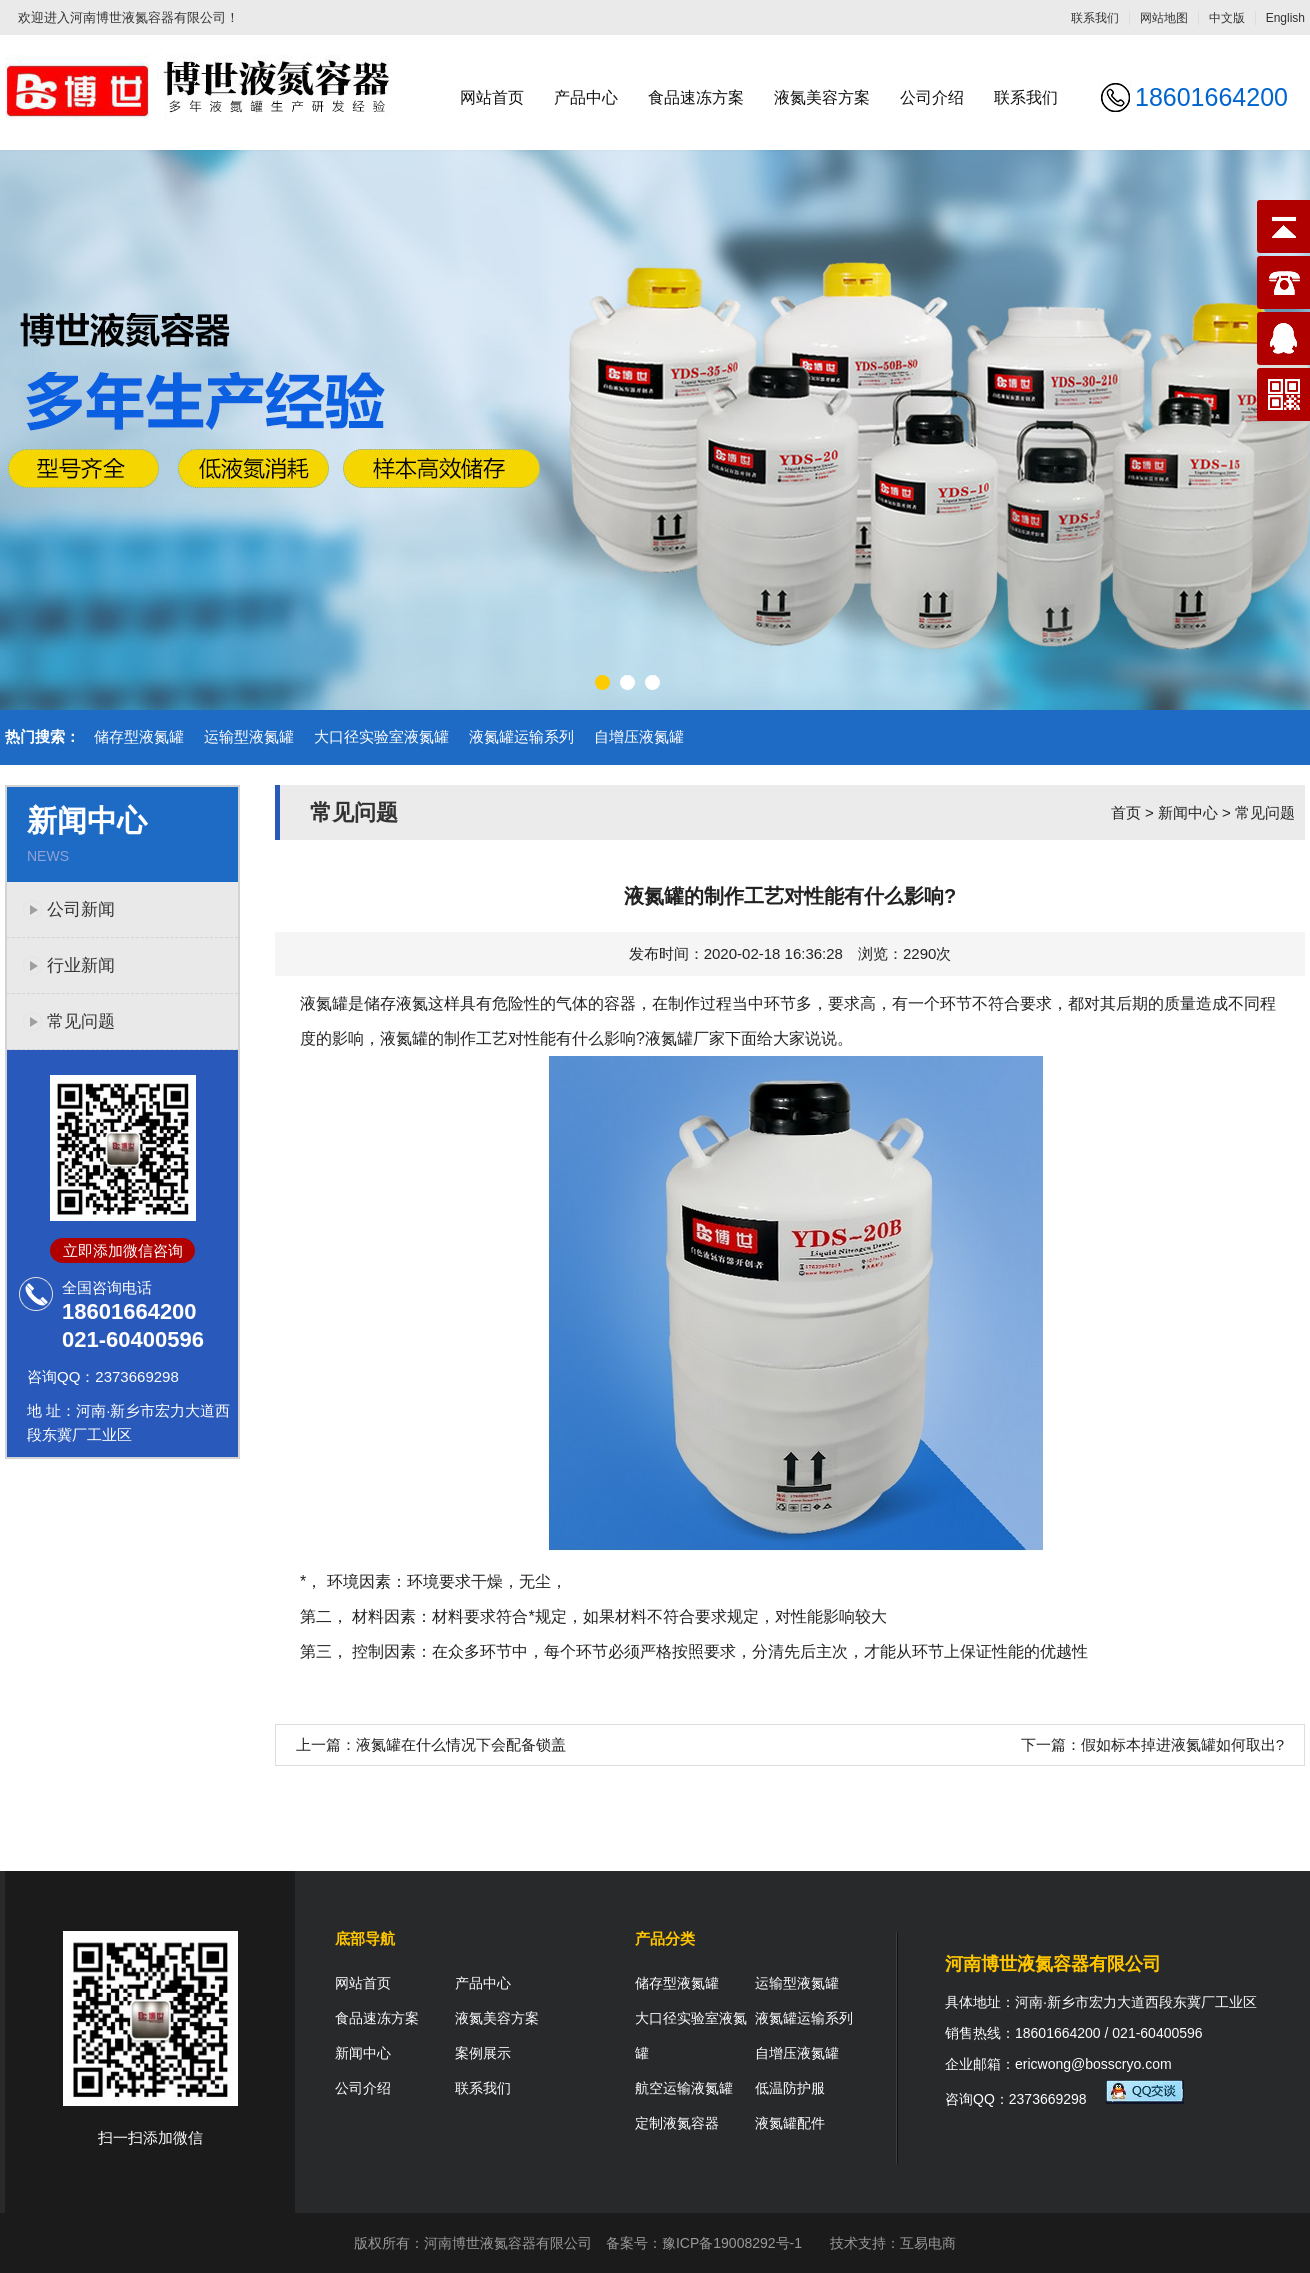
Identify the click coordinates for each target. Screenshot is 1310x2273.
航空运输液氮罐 (684, 2088)
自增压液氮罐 (639, 736)
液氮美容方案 (822, 97)
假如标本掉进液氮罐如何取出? (1182, 1744)
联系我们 (1095, 18)
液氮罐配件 (790, 2123)
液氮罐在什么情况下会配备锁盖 (461, 1744)
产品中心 (586, 97)
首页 (1126, 812)
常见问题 (81, 1021)
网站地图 (1164, 18)
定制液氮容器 (677, 2123)
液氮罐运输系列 (521, 736)
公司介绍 (932, 97)
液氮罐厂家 (685, 1038)
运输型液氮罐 (249, 736)
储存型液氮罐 (139, 736)
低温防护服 (790, 2088)
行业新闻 (81, 965)
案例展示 (483, 2053)
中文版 (1227, 18)
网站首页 (492, 97)
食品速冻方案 (696, 97)
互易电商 (928, 2243)
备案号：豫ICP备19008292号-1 (704, 2243)
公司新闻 (81, 909)
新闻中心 (1188, 812)
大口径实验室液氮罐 (381, 736)
